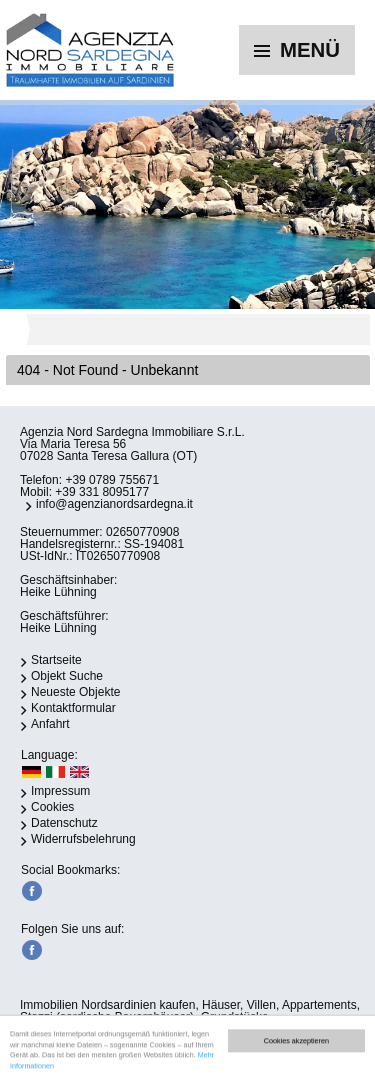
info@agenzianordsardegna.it (114, 504)
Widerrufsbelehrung (83, 839)
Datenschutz (64, 823)
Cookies (52, 807)
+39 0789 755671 (112, 480)
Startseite (56, 660)
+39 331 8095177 (102, 492)
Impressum (60, 791)
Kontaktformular (73, 708)
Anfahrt (50, 724)
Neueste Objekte (75, 692)
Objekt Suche (67, 676)
